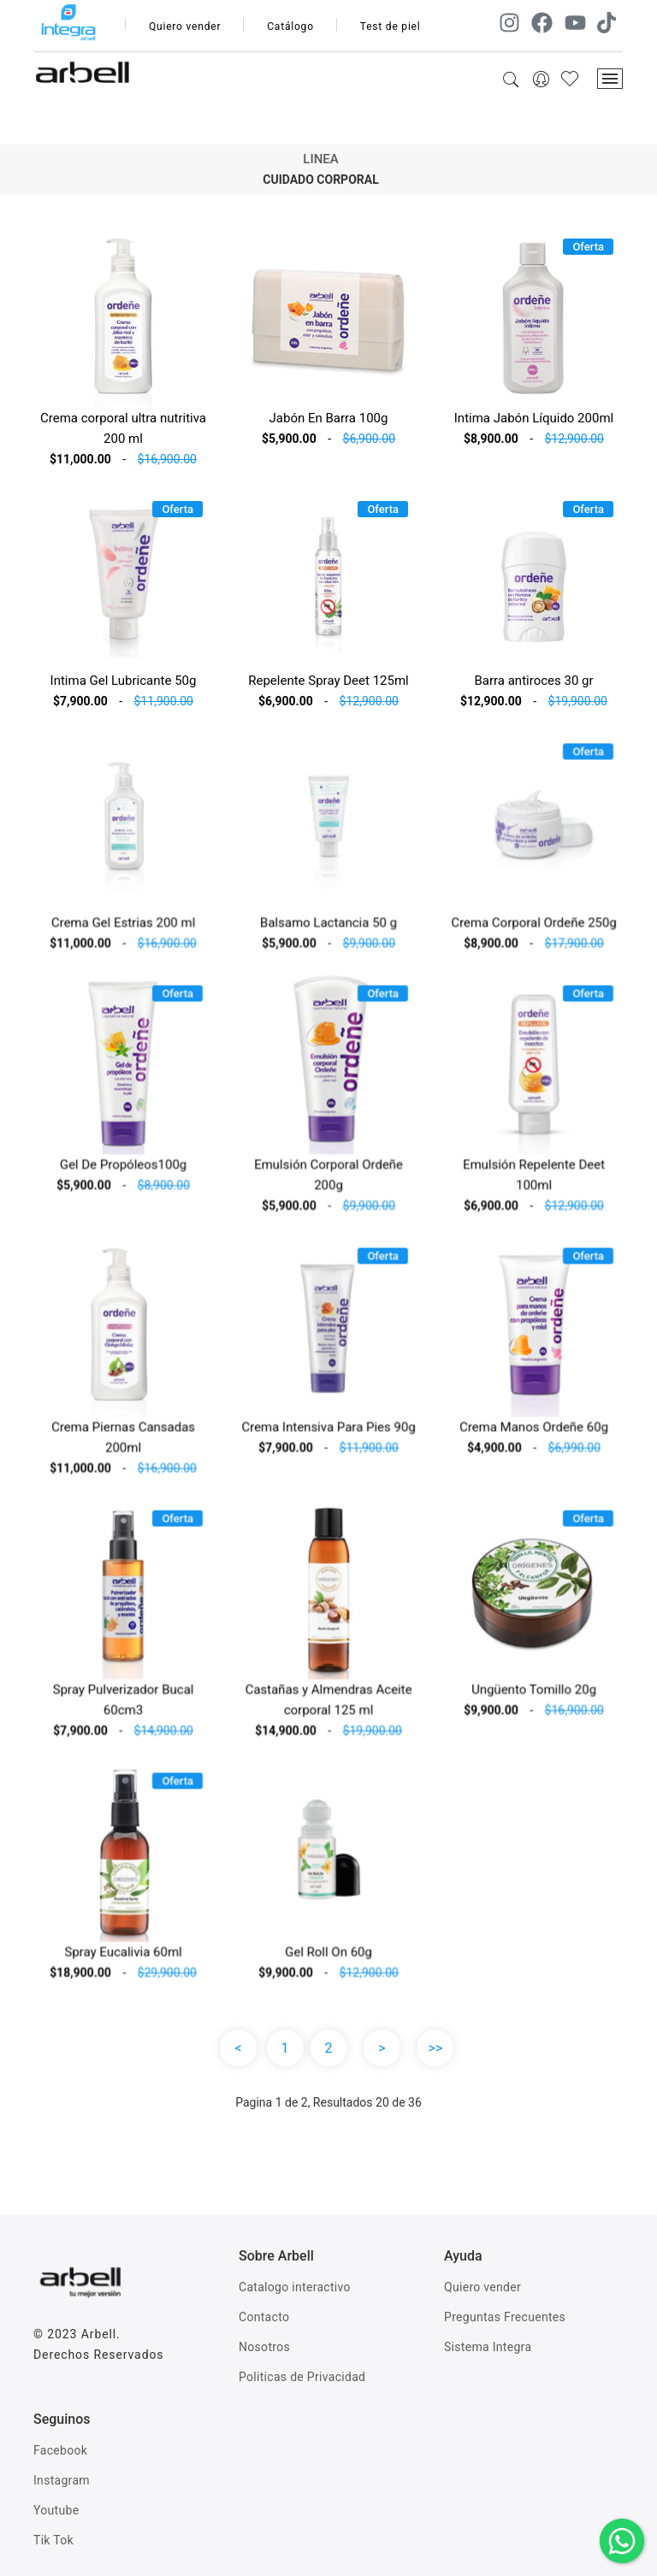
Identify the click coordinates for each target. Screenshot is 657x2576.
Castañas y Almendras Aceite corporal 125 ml (329, 1706)
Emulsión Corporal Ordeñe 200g (328, 1181)
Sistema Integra (487, 2347)
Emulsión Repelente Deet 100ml (534, 1181)
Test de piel (390, 26)
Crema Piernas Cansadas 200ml (123, 1443)
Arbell (98, 2334)
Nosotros (264, 2347)
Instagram (61, 2480)
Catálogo (290, 26)
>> (436, 2048)
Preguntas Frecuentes (504, 2317)
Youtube (56, 2510)
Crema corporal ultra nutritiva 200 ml (123, 428)
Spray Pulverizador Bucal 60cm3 (123, 1706)
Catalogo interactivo (295, 2287)
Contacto (264, 2317)
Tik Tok (53, 2540)
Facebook (60, 2450)
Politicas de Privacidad (302, 2377)
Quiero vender (185, 26)
